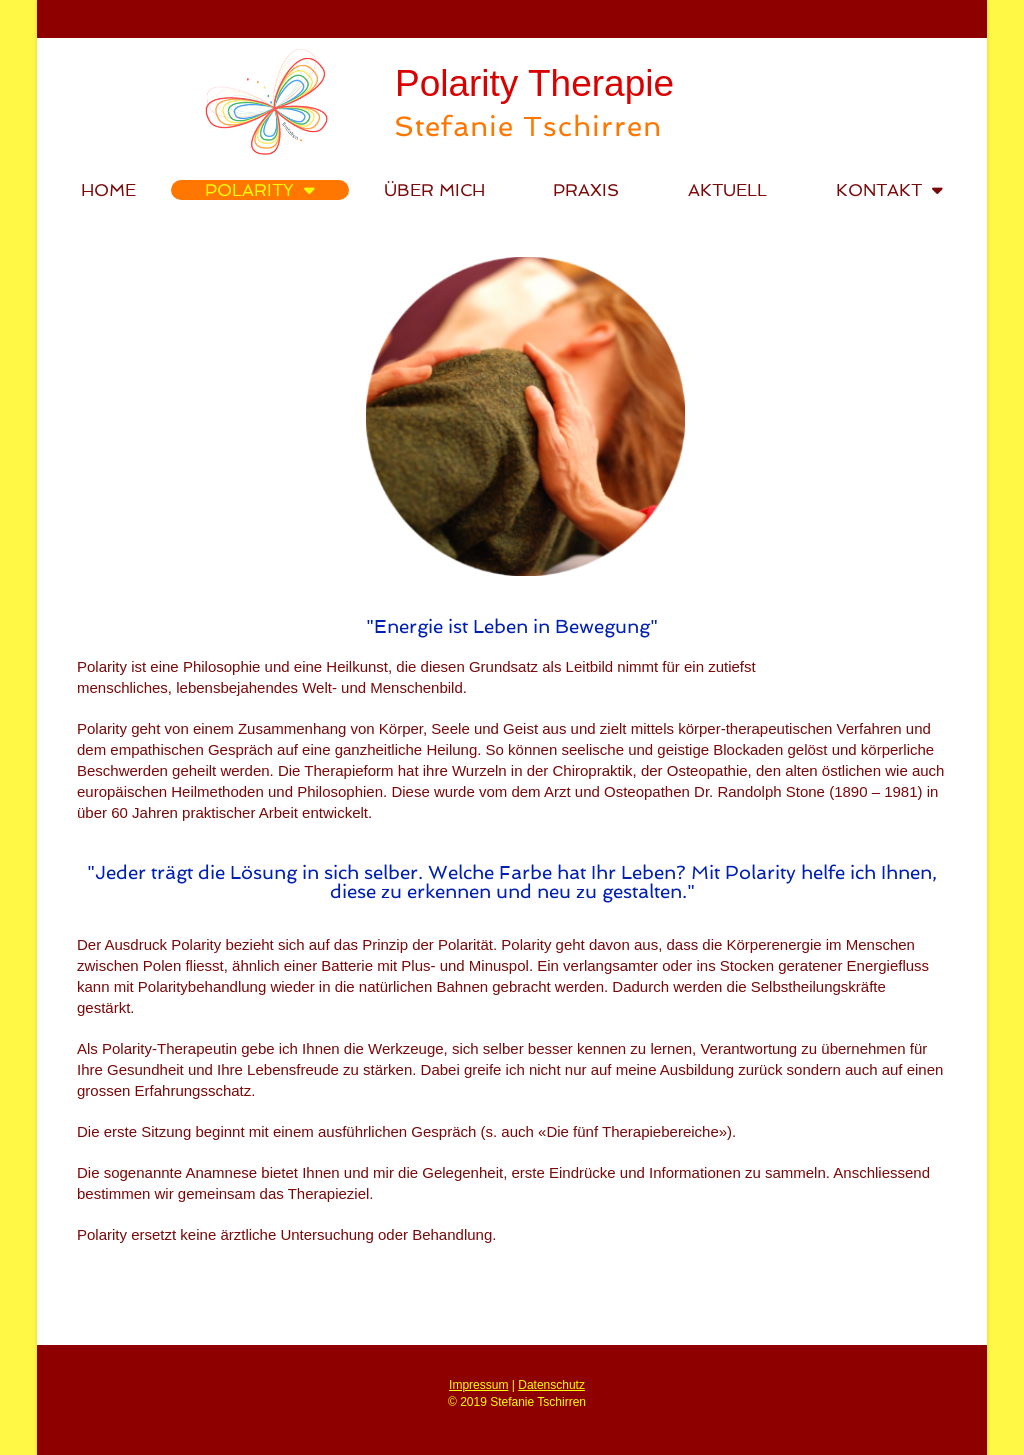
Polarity (260, 190)
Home (108, 190)
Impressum (478, 1385)
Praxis (586, 190)
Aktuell (727, 190)
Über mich (434, 190)
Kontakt (889, 190)
